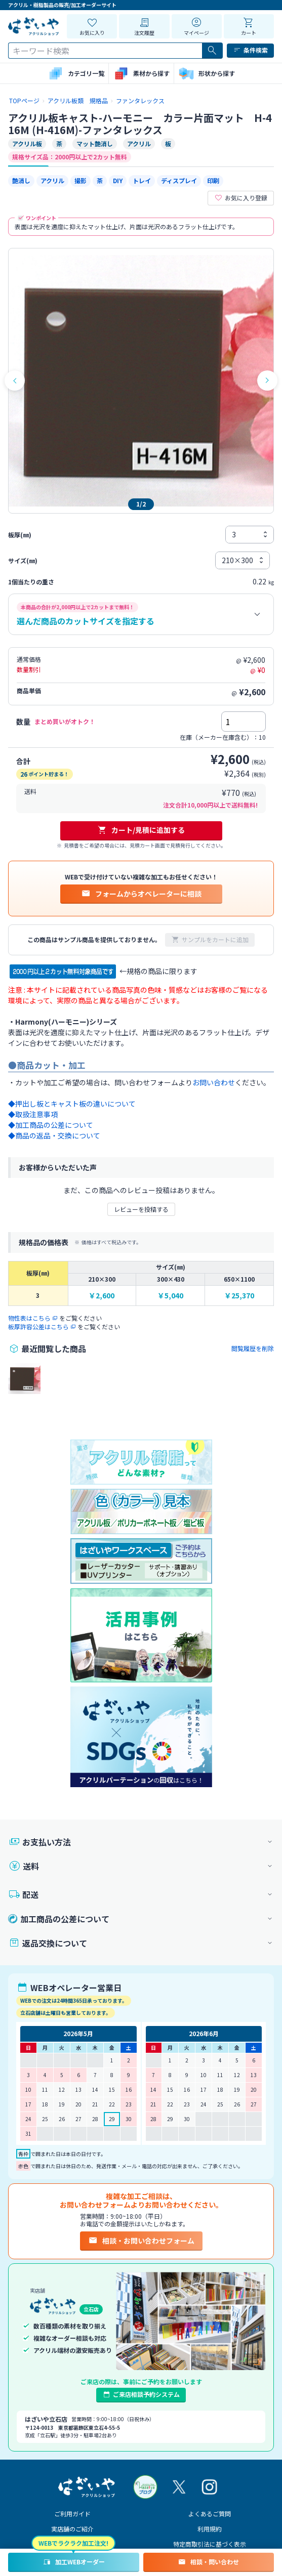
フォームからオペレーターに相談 (141, 894)
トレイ (142, 180)
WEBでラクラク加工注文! (73, 2543)
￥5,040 (170, 1295)
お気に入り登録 (240, 197)
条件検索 (250, 50)
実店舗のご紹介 (72, 2528)
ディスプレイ (179, 180)
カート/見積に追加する (141, 830)
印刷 (213, 180)
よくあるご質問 (209, 2513)
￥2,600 (101, 1295)
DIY (118, 180)
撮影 (80, 180)
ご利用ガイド (72, 2513)
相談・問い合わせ (208, 2561)
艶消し (21, 180)
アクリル (52, 180)
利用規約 (209, 2528)
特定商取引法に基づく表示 (209, 2544)
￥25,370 (239, 1295)
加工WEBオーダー (74, 2561)
